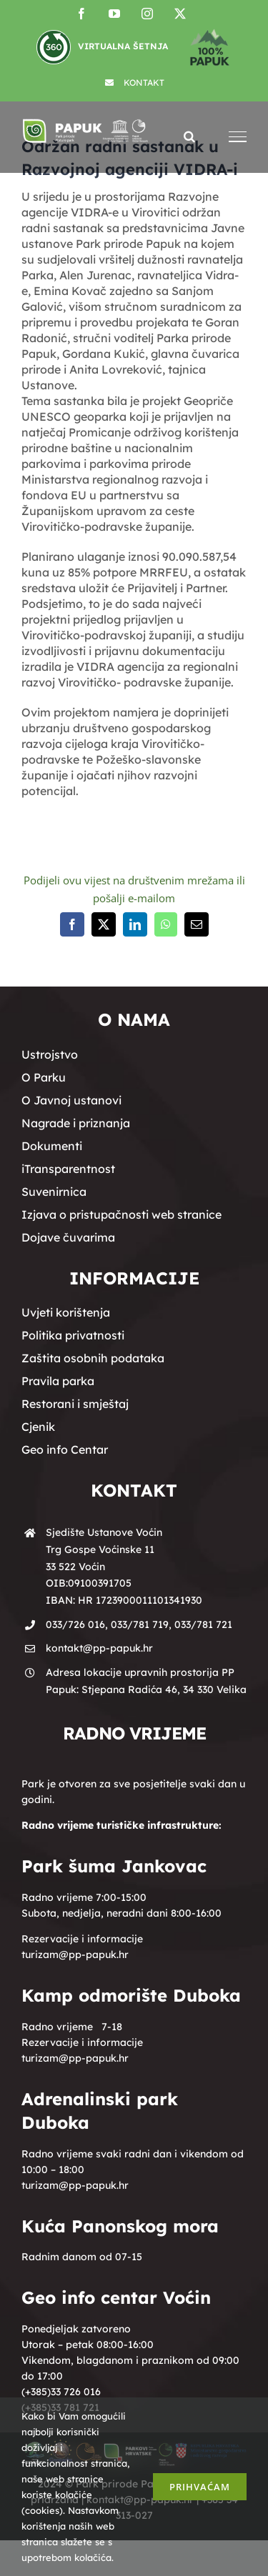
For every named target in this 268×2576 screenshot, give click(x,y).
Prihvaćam (199, 2486)
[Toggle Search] (189, 136)
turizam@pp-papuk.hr (75, 1954)
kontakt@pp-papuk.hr (99, 1648)
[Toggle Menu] (238, 136)
